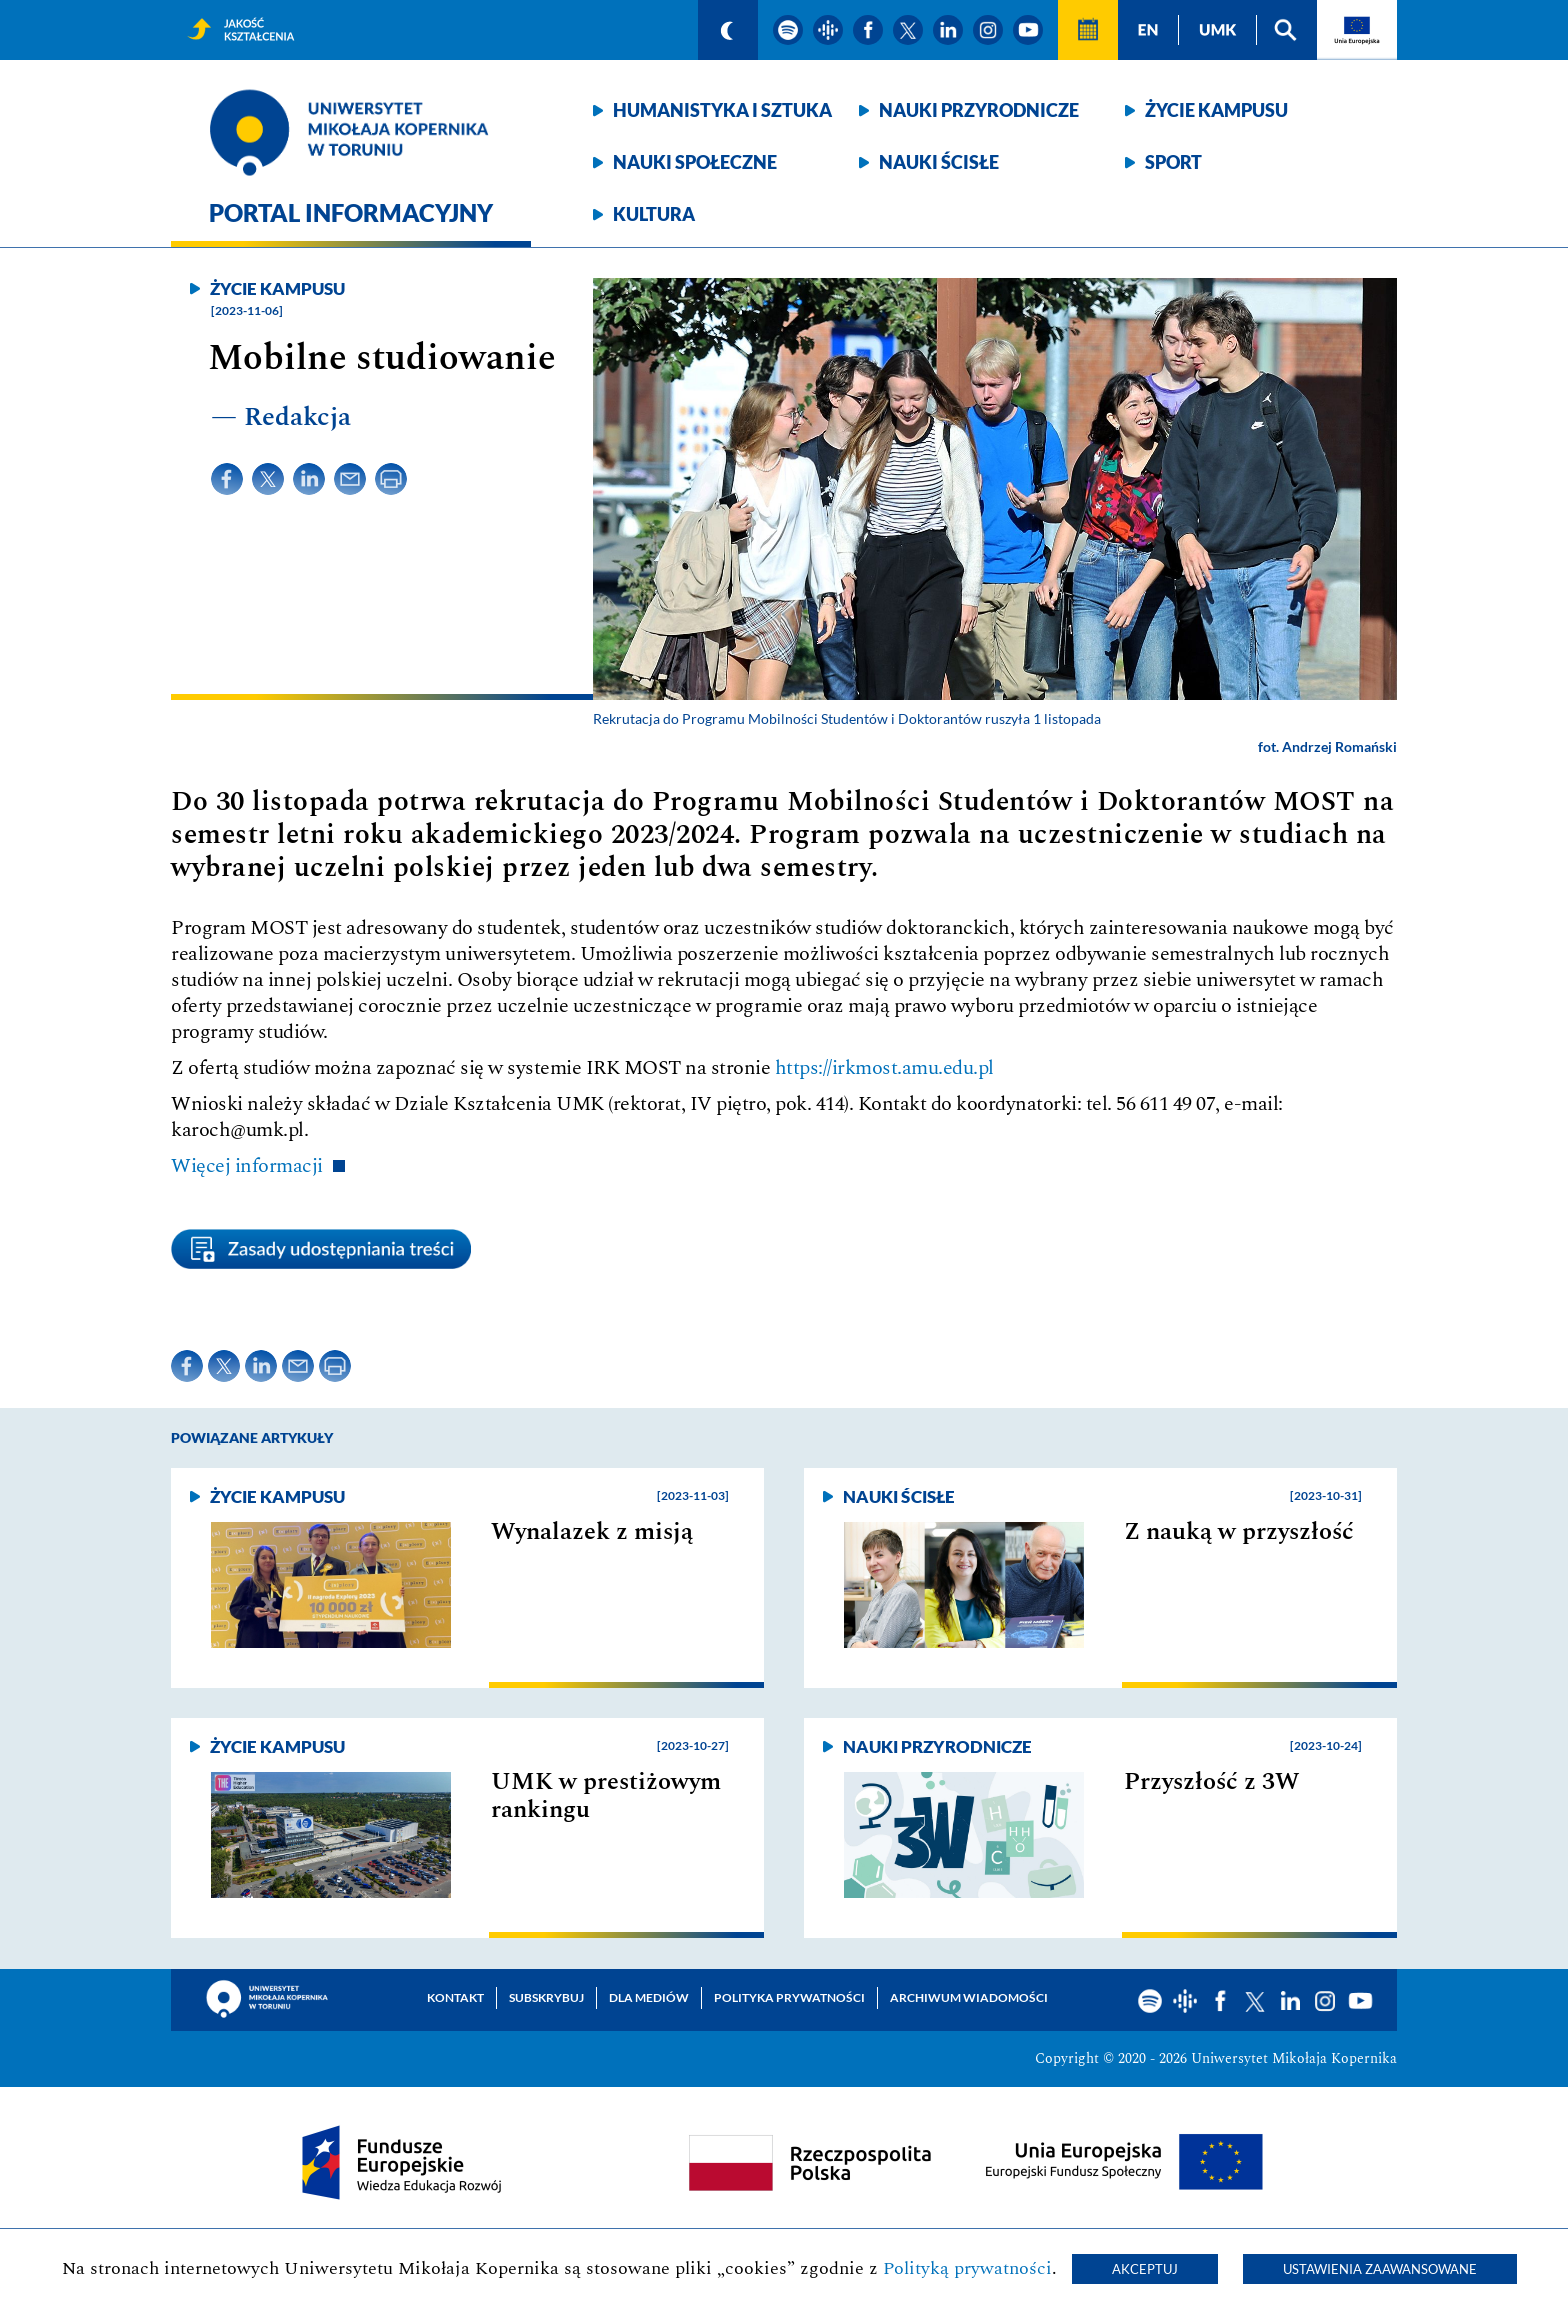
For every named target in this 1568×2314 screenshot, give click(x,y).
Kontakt (455, 1997)
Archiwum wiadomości (969, 1997)
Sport (1173, 162)
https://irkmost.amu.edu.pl (884, 1068)
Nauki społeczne (695, 162)
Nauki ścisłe (939, 162)
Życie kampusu (1216, 110)
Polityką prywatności (967, 2268)
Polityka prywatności (789, 1997)
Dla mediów (649, 1997)
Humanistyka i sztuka (722, 110)
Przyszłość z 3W (1211, 1782)
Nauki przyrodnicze (979, 110)
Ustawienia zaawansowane (1380, 2269)
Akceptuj (1145, 2269)
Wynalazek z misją (592, 1532)
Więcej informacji (247, 1166)
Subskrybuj (546, 1997)
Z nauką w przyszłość (1239, 1532)
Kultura (654, 214)
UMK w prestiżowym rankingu (606, 1796)
